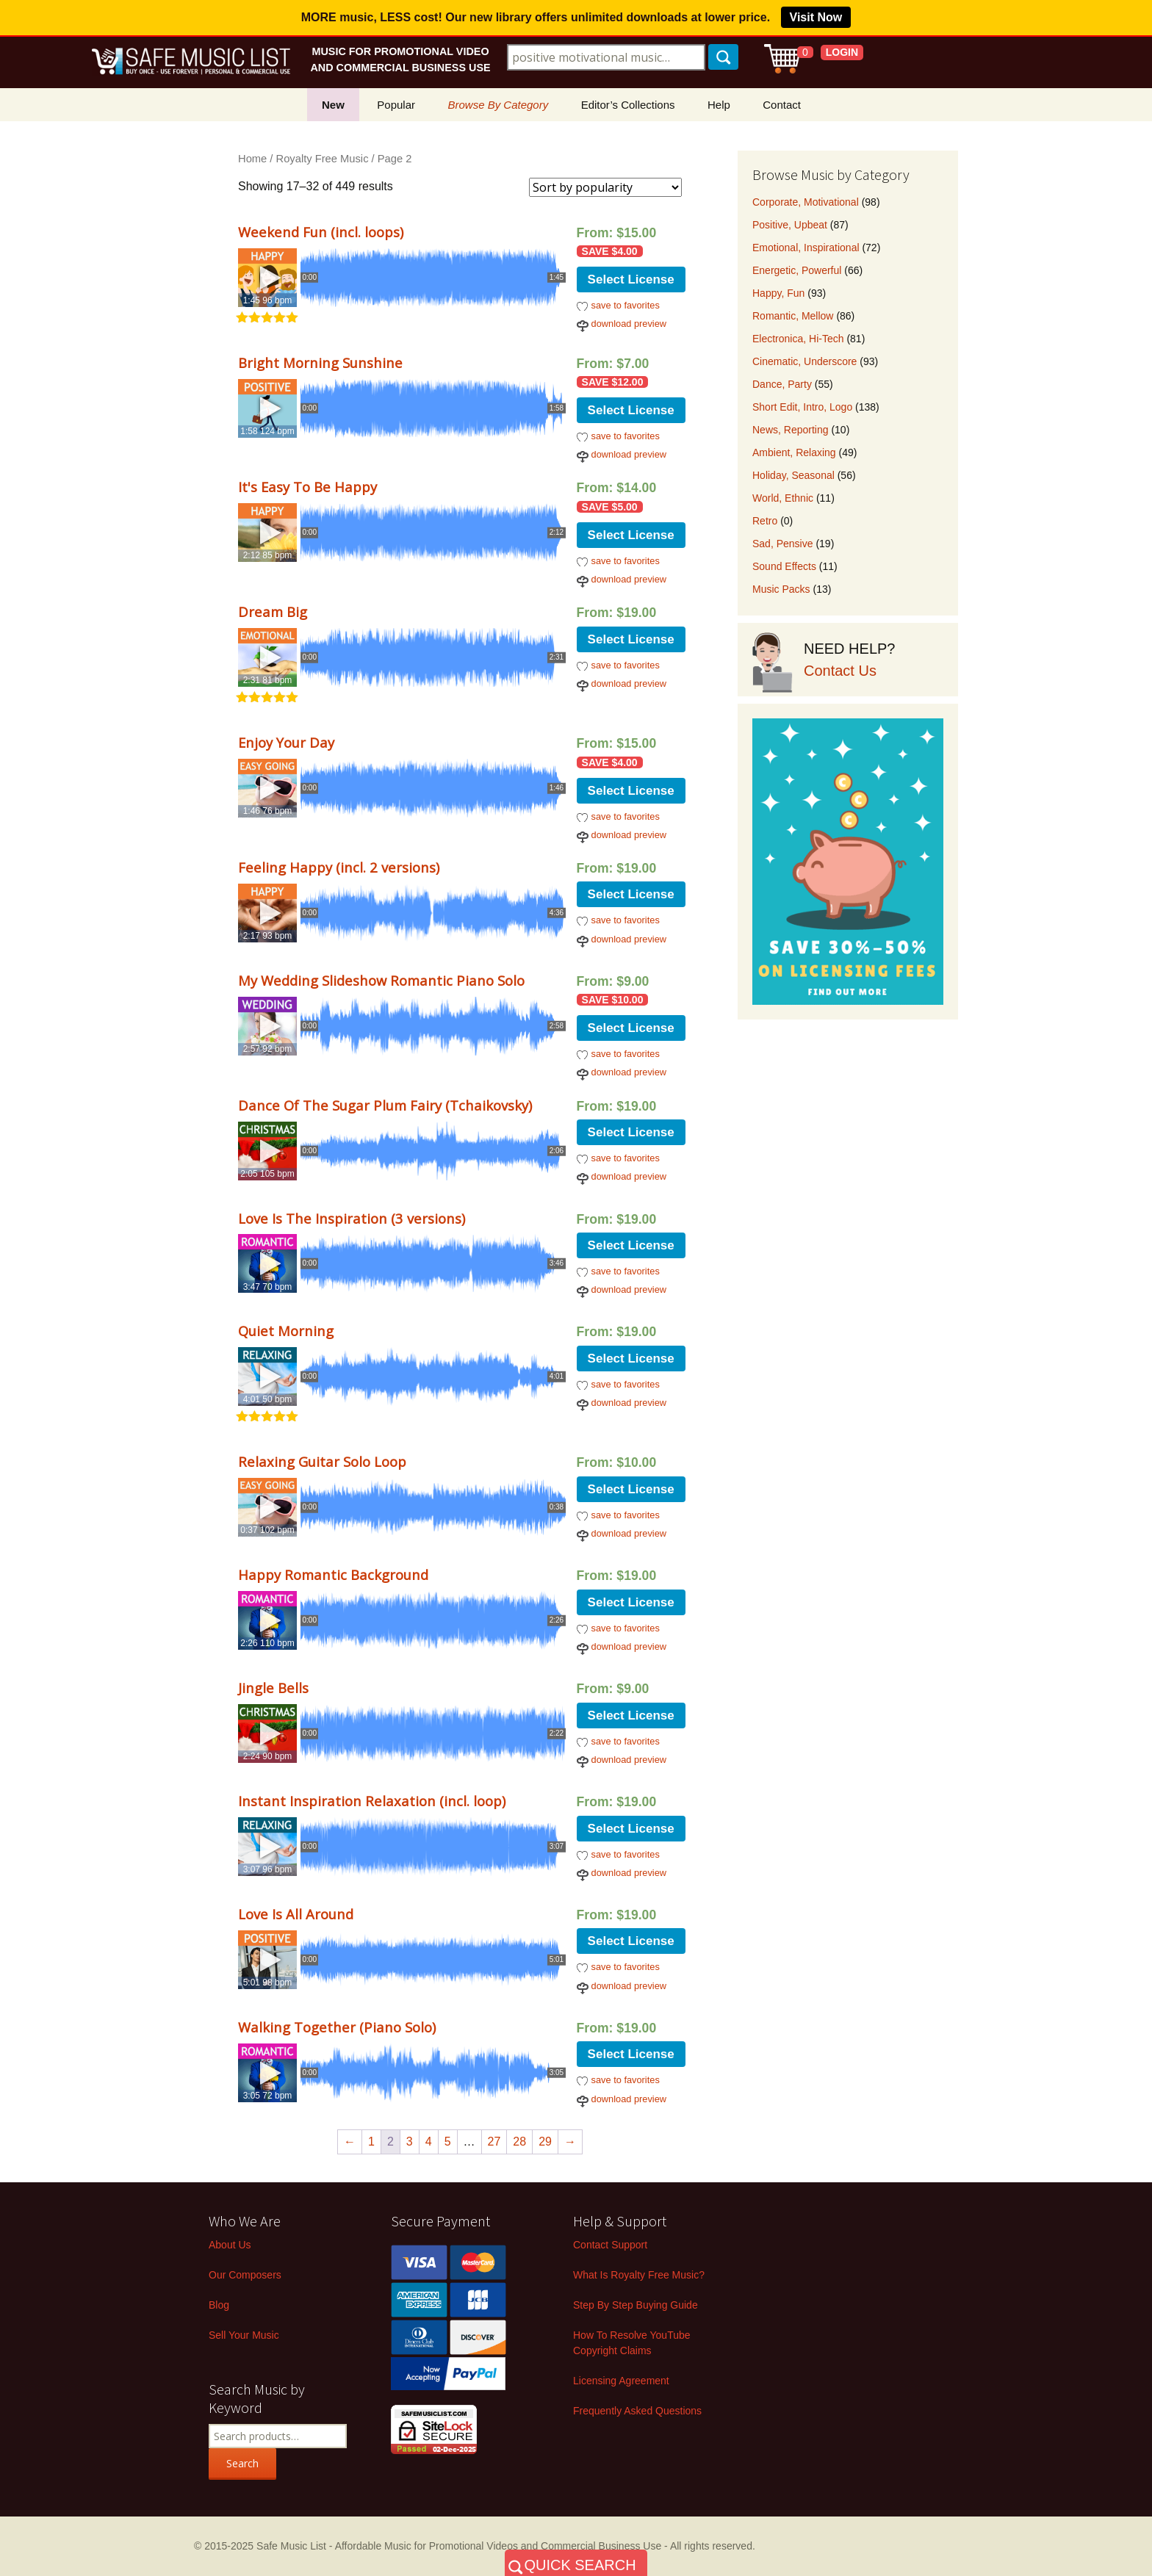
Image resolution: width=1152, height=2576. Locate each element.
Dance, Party (782, 384)
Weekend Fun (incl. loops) (320, 232)
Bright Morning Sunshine (320, 362)
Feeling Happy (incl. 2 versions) (338, 867)
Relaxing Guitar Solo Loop (322, 1461)
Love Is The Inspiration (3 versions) (351, 1218)
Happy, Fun (778, 293)
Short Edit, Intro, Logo (802, 407)
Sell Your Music (244, 2335)
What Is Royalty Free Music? (639, 2275)
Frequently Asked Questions (637, 2411)
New (333, 104)
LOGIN (842, 52)
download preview (628, 323)
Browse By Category (497, 104)
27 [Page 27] (494, 2141)
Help (719, 104)
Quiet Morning (286, 1330)
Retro (764, 521)
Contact (782, 104)
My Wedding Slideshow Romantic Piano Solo (381, 980)
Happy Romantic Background (333, 1574)
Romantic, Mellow (792, 316)
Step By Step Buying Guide (635, 2305)
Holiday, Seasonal (793, 475)
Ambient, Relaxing (794, 452)
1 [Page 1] (371, 2141)
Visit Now (816, 17)
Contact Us (840, 671)
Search (242, 2463)
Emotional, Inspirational (806, 247)
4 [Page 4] (428, 2141)
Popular (396, 104)
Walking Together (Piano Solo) (337, 2027)
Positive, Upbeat (789, 225)
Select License (631, 279)
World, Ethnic (782, 498)
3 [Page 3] (409, 2141)
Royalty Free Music (322, 159)
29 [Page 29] (545, 2141)
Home (252, 159)
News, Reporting (790, 430)
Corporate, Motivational (805, 202)
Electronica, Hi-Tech (798, 338)
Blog (219, 2305)
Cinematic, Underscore (804, 361)
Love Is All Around (295, 1914)
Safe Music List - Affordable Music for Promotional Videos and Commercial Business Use (458, 2546)
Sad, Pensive (782, 543)
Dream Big (272, 611)
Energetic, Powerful (796, 270)
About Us (230, 2245)
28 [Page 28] (519, 2141)
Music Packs (781, 589)
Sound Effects (784, 566)
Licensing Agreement (621, 2380)
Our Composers (245, 2275)
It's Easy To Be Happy (307, 486)
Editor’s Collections (628, 104)
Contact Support (610, 2245)
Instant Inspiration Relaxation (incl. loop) (371, 1801)
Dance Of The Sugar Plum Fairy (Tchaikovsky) (385, 1105)
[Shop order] (605, 187)
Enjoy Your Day (286, 742)
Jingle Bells (273, 1687)
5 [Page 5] (447, 2141)
